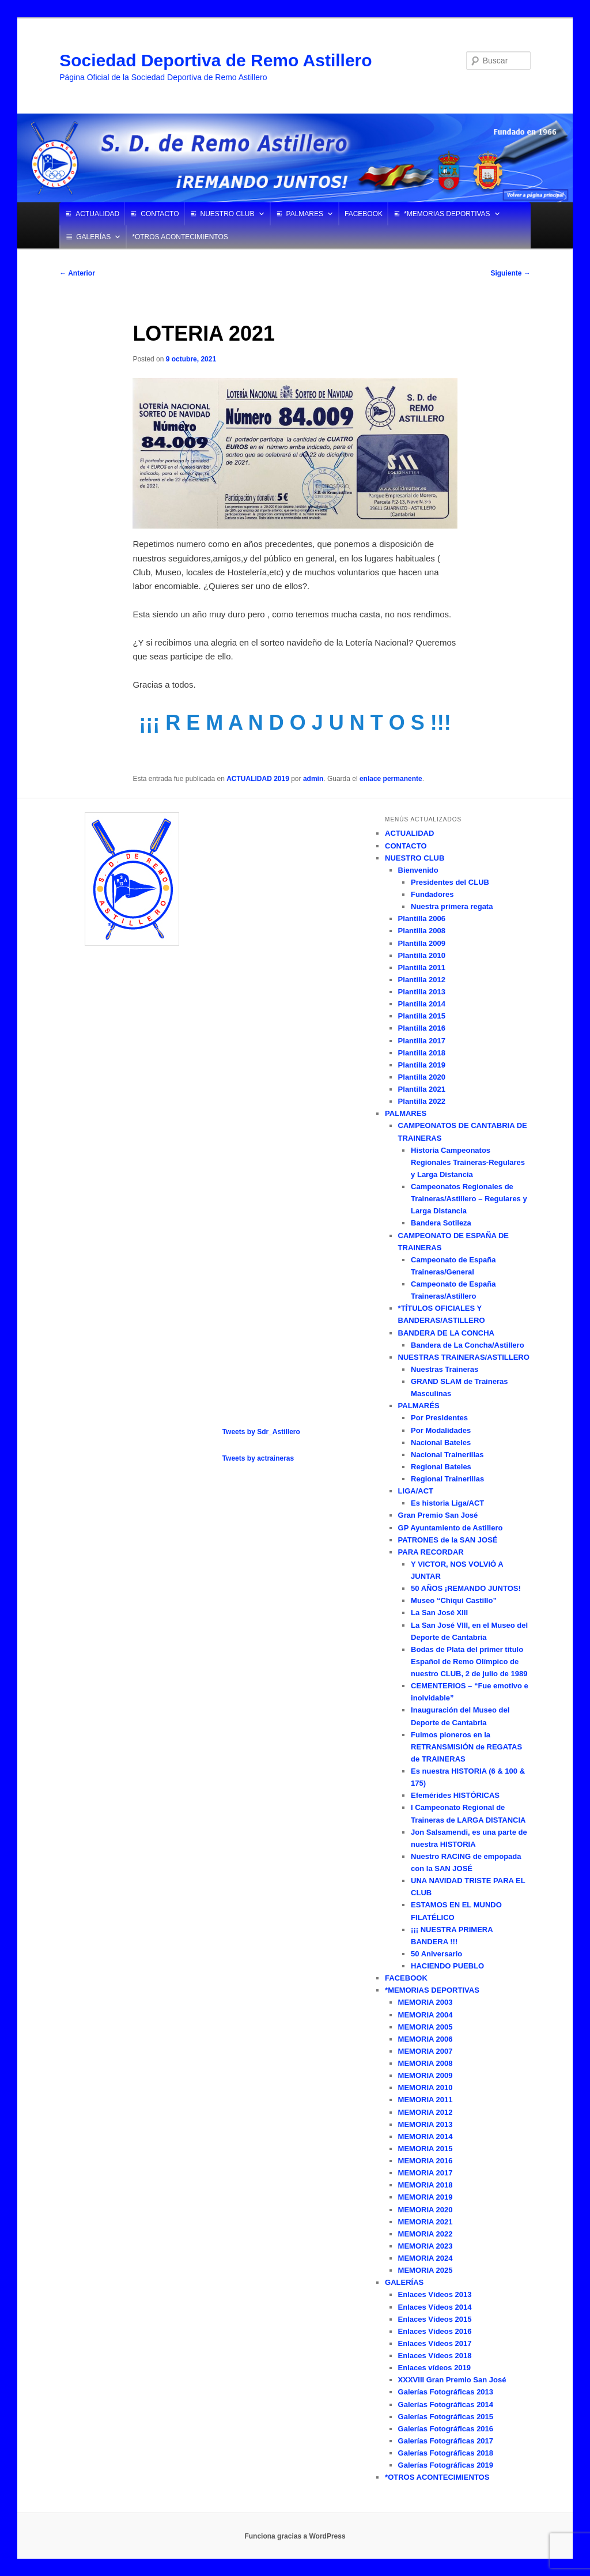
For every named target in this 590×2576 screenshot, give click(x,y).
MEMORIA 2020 (425, 2209)
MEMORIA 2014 (425, 2136)
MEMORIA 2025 (425, 2270)
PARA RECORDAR (431, 1552)
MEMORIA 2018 (425, 2185)
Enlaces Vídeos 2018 (435, 2355)
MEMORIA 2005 (425, 2027)
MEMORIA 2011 (425, 2099)
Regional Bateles (441, 1466)
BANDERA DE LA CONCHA (446, 1333)
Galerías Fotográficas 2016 (445, 2428)
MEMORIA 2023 (425, 2246)
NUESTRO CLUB (228, 214)
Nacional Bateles (441, 1442)
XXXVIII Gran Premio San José (452, 2379)
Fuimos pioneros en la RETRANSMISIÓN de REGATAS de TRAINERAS (466, 1746)
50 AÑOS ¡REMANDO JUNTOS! (466, 1588)
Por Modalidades (441, 1430)
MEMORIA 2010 (425, 2087)
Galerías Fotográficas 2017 (445, 2441)
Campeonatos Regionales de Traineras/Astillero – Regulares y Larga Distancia (469, 1198)
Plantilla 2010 (421, 955)
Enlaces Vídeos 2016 (435, 2331)
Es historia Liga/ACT (447, 1503)
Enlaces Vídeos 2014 (435, 2307)
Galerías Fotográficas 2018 (445, 2453)
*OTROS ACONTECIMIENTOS (180, 237)
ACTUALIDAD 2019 (257, 779)
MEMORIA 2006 (425, 2039)
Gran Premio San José (438, 1515)
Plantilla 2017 (421, 1040)
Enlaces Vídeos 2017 (435, 2343)
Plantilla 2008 (421, 930)
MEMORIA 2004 (425, 2015)
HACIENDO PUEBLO (447, 1966)
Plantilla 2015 (421, 1016)
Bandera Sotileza (441, 1223)
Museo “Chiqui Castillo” (454, 1600)
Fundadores (432, 894)
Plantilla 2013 (421, 991)
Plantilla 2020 (421, 1077)
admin (313, 779)
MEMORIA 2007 (425, 2051)
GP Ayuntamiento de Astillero (450, 1527)
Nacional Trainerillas (447, 1454)
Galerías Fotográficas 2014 (445, 2404)
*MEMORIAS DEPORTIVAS (447, 214)
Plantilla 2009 (421, 943)
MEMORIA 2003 (425, 2002)
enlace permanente (391, 779)
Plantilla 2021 (421, 1089)
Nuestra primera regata (452, 906)
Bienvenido (418, 870)
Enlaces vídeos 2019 (434, 2367)
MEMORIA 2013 (425, 2124)
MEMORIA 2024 (425, 2258)
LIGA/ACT (415, 1491)
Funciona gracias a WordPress (294, 2536)
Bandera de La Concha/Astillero (467, 1345)
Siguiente (510, 273)
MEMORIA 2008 (425, 2063)
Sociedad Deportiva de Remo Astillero (215, 60)
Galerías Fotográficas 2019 (445, 2465)
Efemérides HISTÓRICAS (455, 1795)
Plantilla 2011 (421, 967)
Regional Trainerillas (447, 1478)
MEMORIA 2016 (425, 2160)
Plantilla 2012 (421, 979)
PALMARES (304, 214)
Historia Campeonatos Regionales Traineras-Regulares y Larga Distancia (468, 1162)
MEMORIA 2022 (425, 2234)
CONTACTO (160, 214)
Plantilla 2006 (421, 918)
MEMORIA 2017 (425, 2172)
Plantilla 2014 (421, 1004)
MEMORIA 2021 (425, 2221)
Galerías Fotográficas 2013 (445, 2392)
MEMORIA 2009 (425, 2075)
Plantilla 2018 (421, 1052)
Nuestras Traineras (444, 1369)
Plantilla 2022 (421, 1101)
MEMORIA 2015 (425, 2148)
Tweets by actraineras (258, 1458)
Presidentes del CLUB (450, 882)
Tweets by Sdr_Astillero (261, 1432)
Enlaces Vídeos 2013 (435, 2294)
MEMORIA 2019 (425, 2197)
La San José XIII (439, 1612)
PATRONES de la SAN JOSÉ (448, 1540)
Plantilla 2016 (421, 1028)
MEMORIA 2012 (425, 2112)
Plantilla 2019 (421, 1065)
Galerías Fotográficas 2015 (445, 2416)
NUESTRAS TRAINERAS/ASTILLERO (464, 1357)
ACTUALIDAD (97, 214)
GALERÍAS (93, 237)
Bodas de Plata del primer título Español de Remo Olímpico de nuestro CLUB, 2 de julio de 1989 (469, 1661)
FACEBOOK (364, 214)
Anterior (77, 273)
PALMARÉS (419, 1405)
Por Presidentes (439, 1417)
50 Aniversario (436, 1953)
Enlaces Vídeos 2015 (435, 2319)
